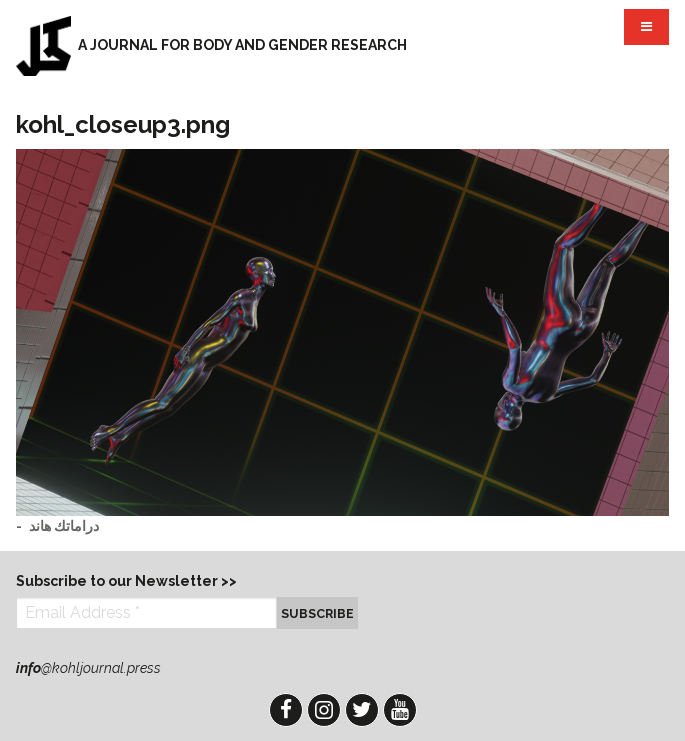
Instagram (324, 710)
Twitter (362, 710)
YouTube (400, 710)
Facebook (286, 710)
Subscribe (317, 613)
